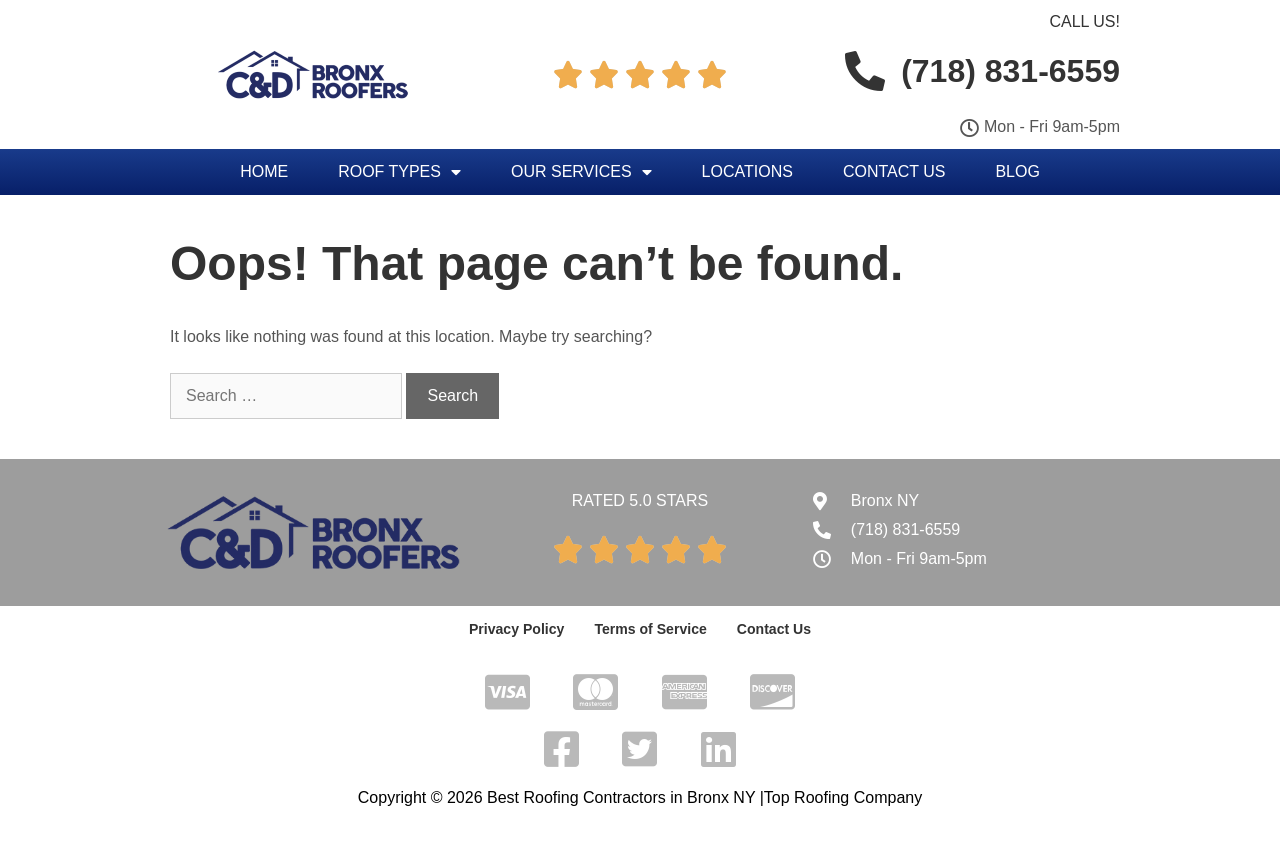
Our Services (581, 172)
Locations (747, 171)
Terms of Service (651, 629)
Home (264, 171)
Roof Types (399, 172)
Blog (1017, 171)
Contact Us (894, 171)
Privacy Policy (517, 629)
